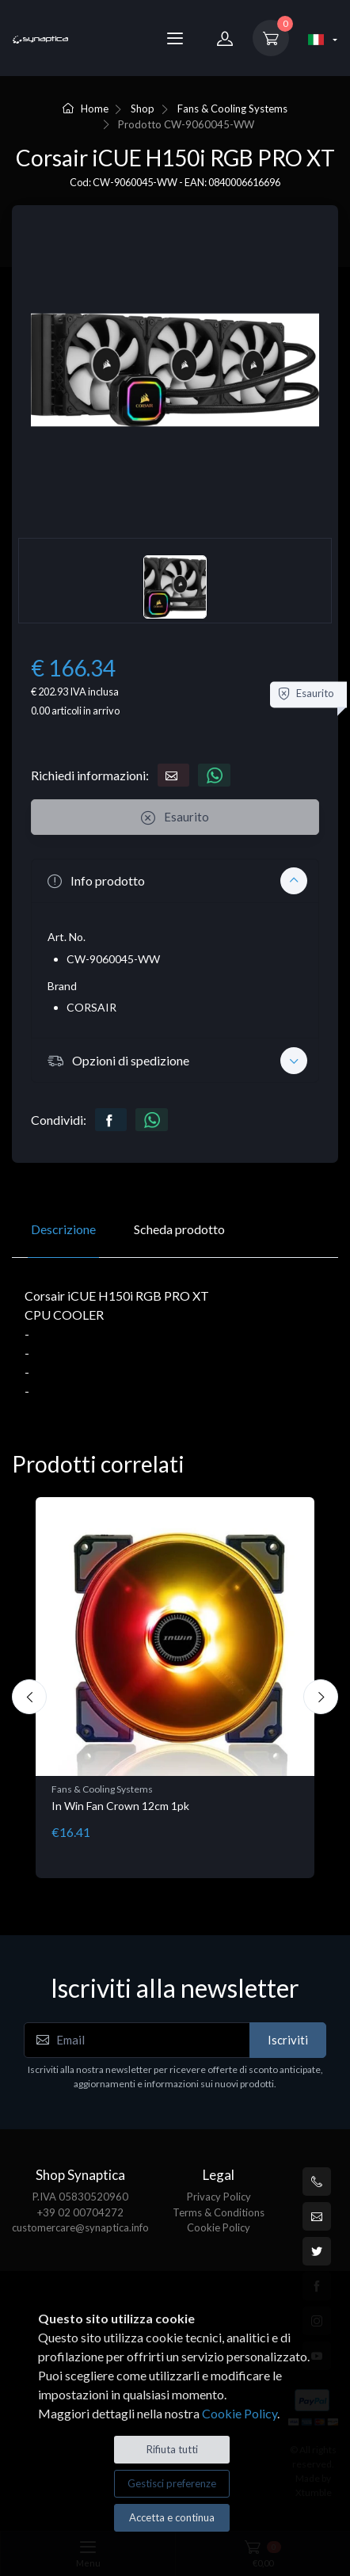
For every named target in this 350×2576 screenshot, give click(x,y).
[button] (175, 880)
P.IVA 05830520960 (80, 2196)
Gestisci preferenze (171, 2483)
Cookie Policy (218, 2227)
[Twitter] (316, 2251)
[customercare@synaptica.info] (316, 2216)
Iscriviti (288, 2040)
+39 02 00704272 (80, 2212)
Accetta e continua (172, 2517)
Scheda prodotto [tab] (179, 1229)
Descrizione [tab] (63, 1229)
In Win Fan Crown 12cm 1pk (120, 1805)
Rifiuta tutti (172, 2449)
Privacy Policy (219, 2196)
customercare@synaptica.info (80, 2227)
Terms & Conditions (218, 2212)
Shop (142, 108)
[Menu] (175, 38)
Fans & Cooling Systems (232, 108)
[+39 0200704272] (316, 2181)
